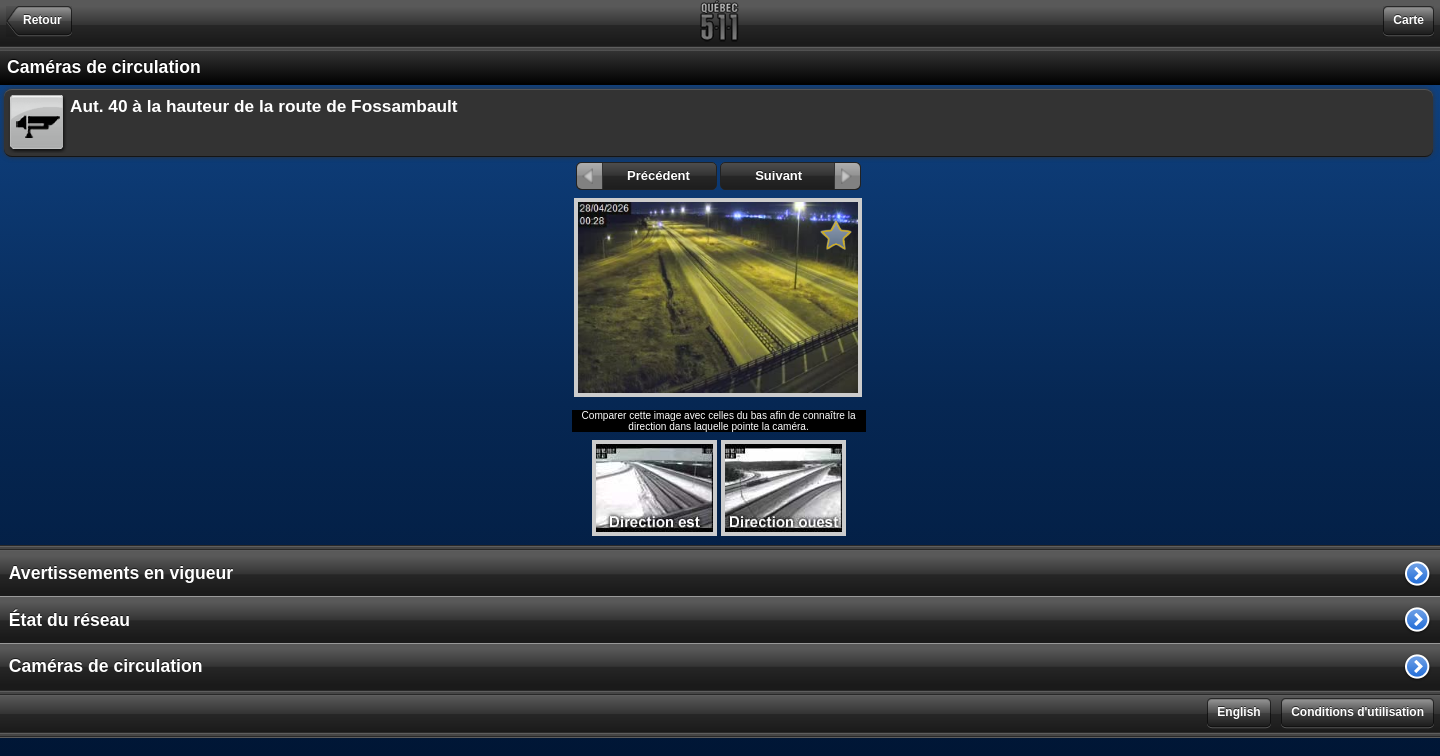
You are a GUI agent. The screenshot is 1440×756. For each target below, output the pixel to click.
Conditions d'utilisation (1357, 712)
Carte (1408, 20)
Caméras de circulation (106, 666)
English (1238, 712)
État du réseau (69, 620)
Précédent (633, 175)
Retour (42, 20)
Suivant (807, 175)
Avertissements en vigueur (121, 573)
